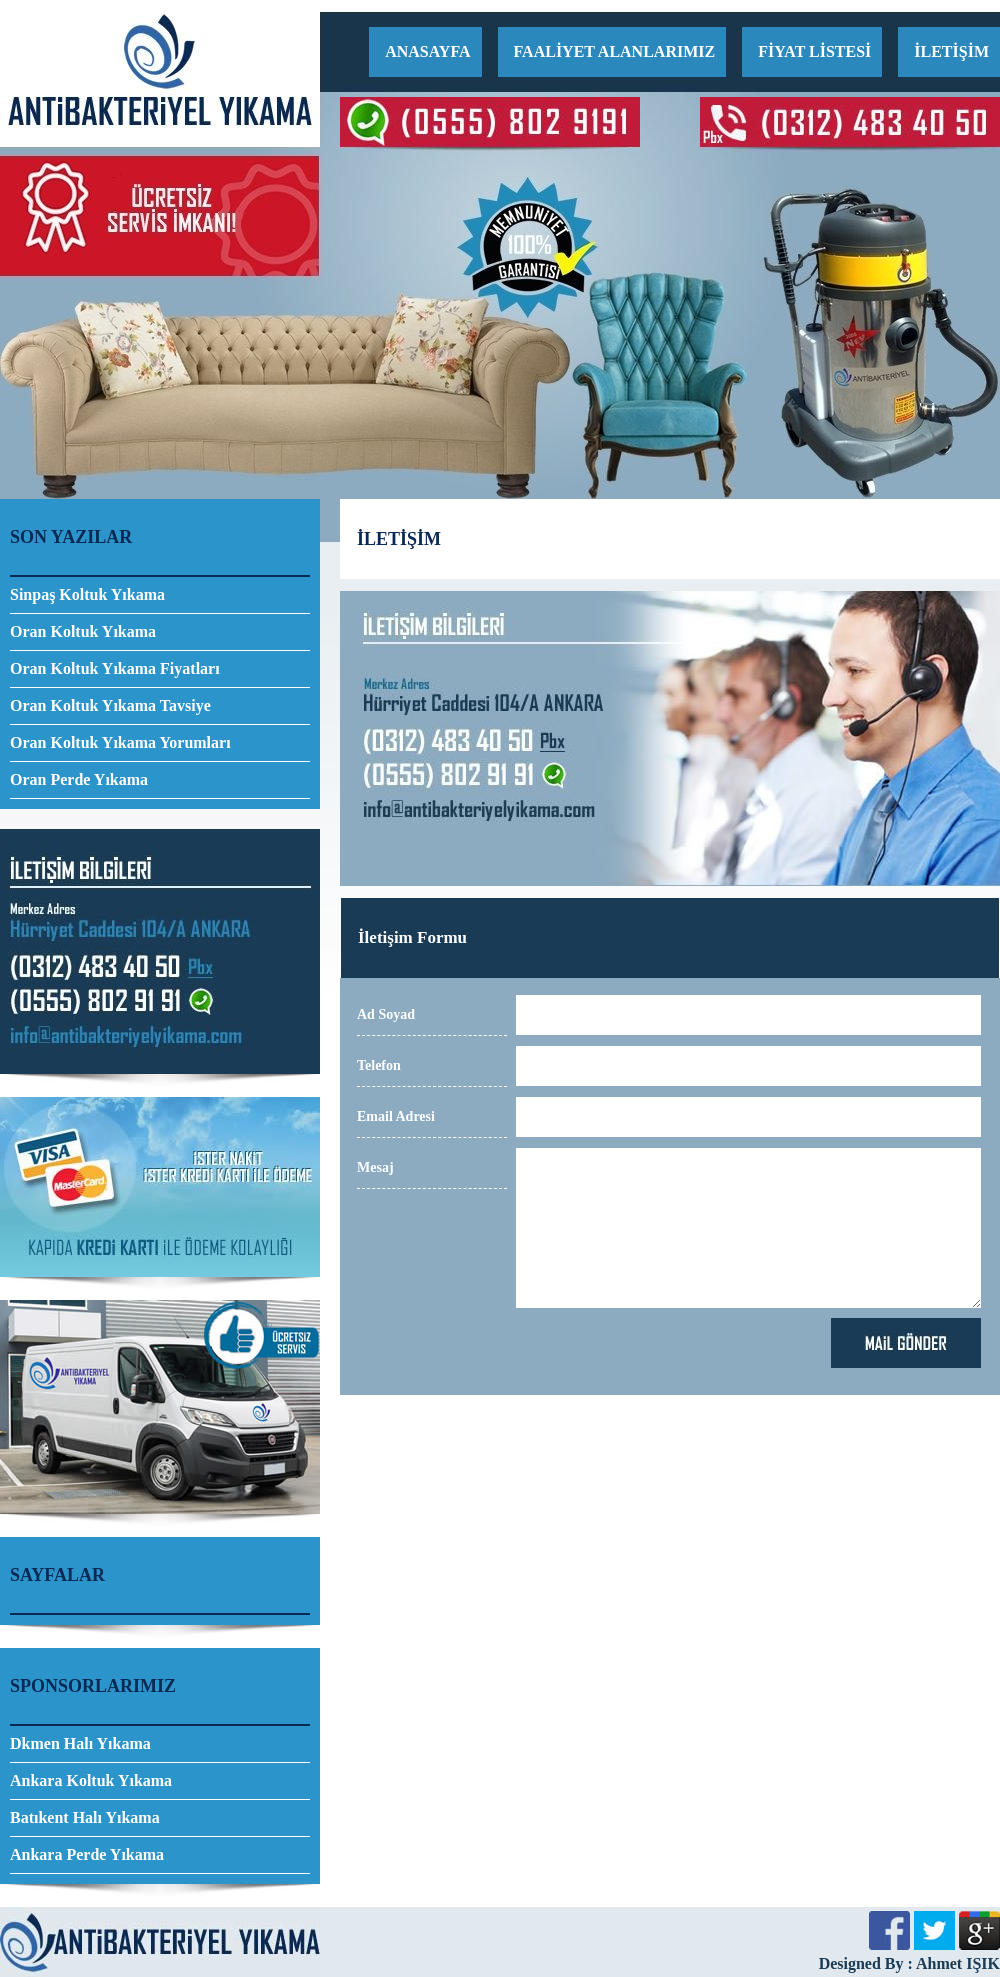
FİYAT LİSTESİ (814, 51)
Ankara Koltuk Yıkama (91, 1780)
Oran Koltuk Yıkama (83, 631)
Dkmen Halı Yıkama (80, 1743)
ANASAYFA (427, 51)
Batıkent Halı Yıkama (85, 1817)
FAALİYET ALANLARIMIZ (615, 51)
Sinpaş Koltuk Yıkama (87, 594)
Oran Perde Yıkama (79, 779)
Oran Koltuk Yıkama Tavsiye (110, 705)
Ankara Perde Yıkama (87, 1854)
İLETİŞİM (951, 51)
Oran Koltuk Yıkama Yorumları (120, 742)
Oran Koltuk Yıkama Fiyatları (115, 668)
